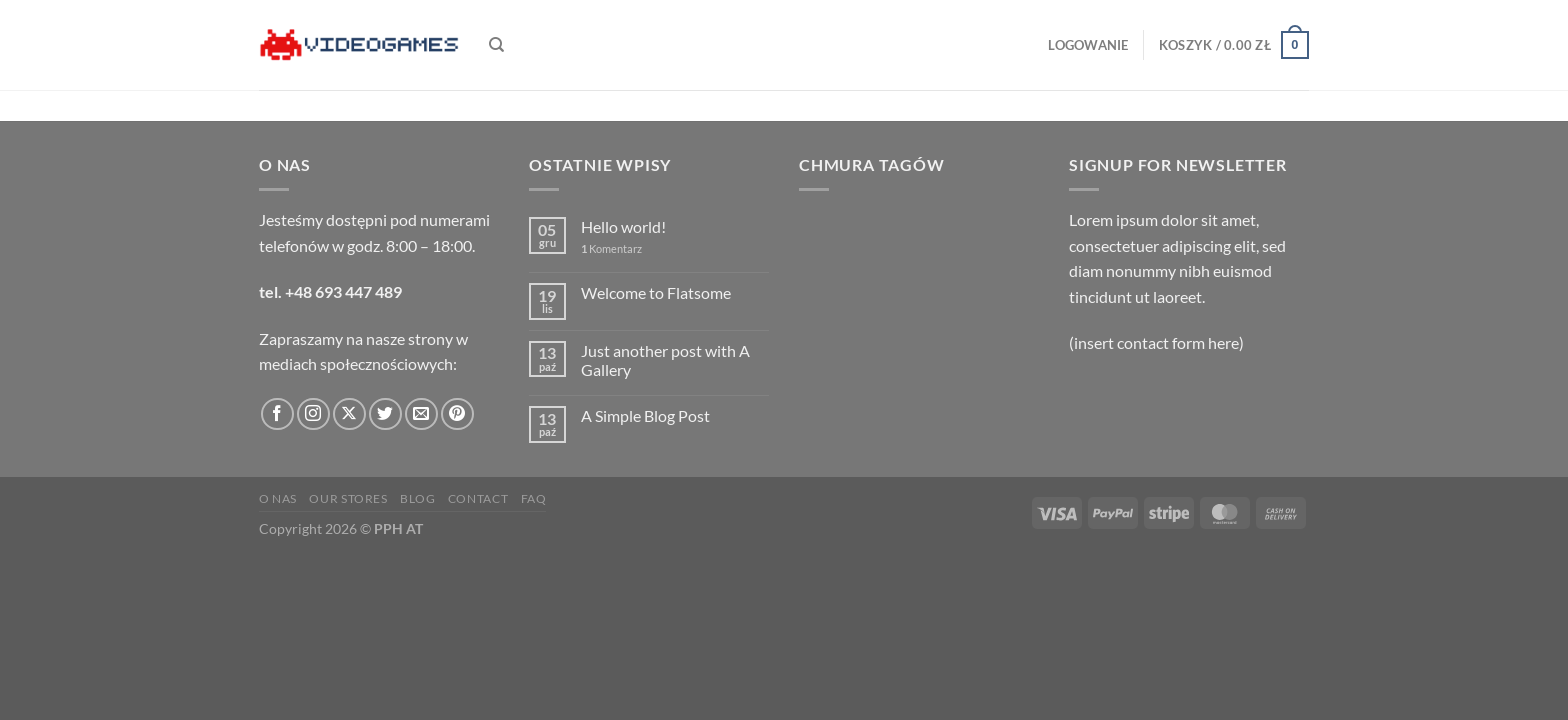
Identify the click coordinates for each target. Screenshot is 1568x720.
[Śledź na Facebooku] (277, 414)
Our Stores (348, 498)
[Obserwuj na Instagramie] (313, 414)
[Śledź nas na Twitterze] (385, 414)
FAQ (534, 498)
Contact (478, 498)
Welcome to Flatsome (656, 292)
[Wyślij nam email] (421, 414)
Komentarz (611, 248)
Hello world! (623, 226)
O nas (278, 498)
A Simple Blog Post (645, 415)
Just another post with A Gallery (665, 360)
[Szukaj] (496, 45)
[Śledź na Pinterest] (457, 414)
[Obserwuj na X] (349, 414)
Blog (417, 498)
